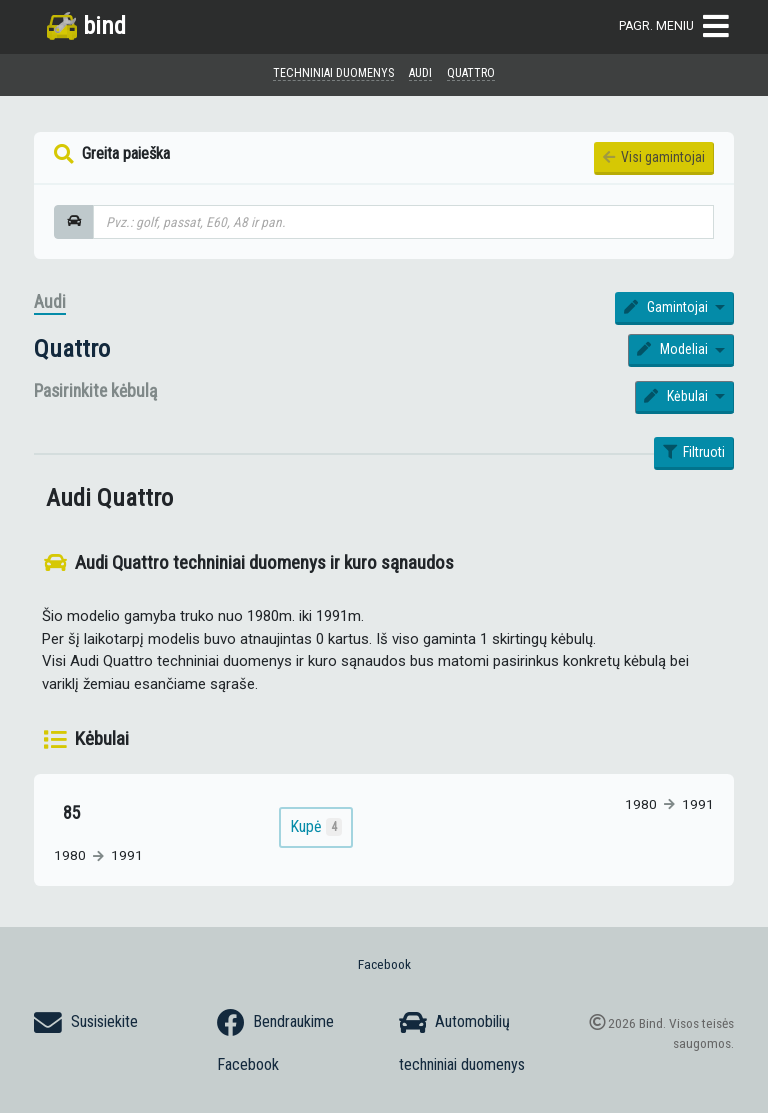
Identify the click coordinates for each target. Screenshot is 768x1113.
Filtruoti (694, 452)
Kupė (316, 826)
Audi (50, 302)
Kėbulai (677, 396)
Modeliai (674, 349)
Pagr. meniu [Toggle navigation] (674, 26)
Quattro (72, 348)
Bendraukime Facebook (275, 1041)
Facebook (384, 964)
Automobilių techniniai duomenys (462, 1041)
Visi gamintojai (654, 157)
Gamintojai (667, 307)
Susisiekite (85, 1023)
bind (86, 25)
